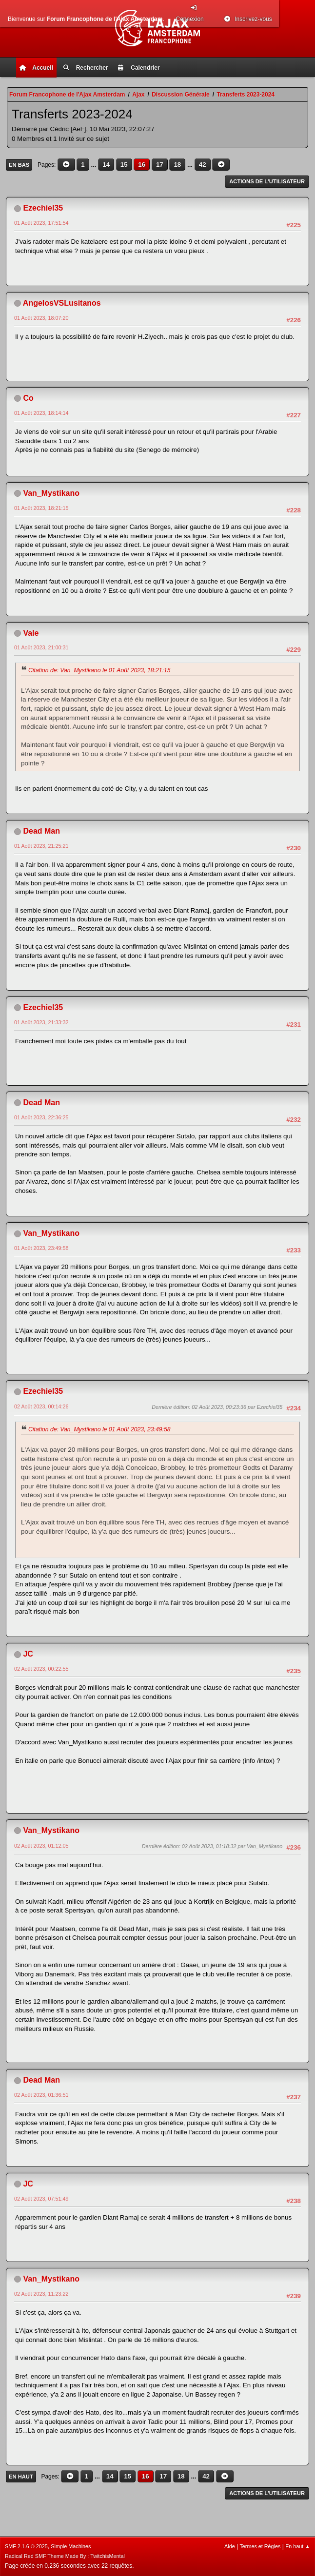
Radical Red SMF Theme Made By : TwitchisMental (65, 2556)
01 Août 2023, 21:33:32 (41, 1022)
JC (28, 1654)
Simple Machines (71, 2546)
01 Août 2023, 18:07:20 (41, 318)
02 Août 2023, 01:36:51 (41, 2095)
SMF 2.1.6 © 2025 (26, 2546)
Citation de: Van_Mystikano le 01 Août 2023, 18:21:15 (99, 670)
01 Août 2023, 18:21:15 (41, 508)
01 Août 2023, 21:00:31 (41, 647)
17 (159, 164)
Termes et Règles (259, 2546)
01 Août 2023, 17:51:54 (41, 223)
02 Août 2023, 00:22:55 (41, 1669)
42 (202, 164)
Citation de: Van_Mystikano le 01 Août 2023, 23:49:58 (99, 1429)
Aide (229, 2546)
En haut (21, 2476)
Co (28, 398)
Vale (31, 633)
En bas (19, 165)
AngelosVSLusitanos (62, 303)
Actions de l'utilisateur (267, 181)
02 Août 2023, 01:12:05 (41, 1846)
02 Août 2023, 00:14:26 (41, 1406)
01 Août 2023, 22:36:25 (41, 1117)
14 (106, 164)
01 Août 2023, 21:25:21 (41, 846)
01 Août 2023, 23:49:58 (41, 1248)
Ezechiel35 (43, 208)
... (94, 164)
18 (177, 164)
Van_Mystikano (51, 493)
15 (124, 164)
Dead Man (41, 831)
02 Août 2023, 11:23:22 (41, 2294)
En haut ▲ (297, 2546)
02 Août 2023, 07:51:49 (41, 2199)
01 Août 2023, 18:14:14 (41, 413)
